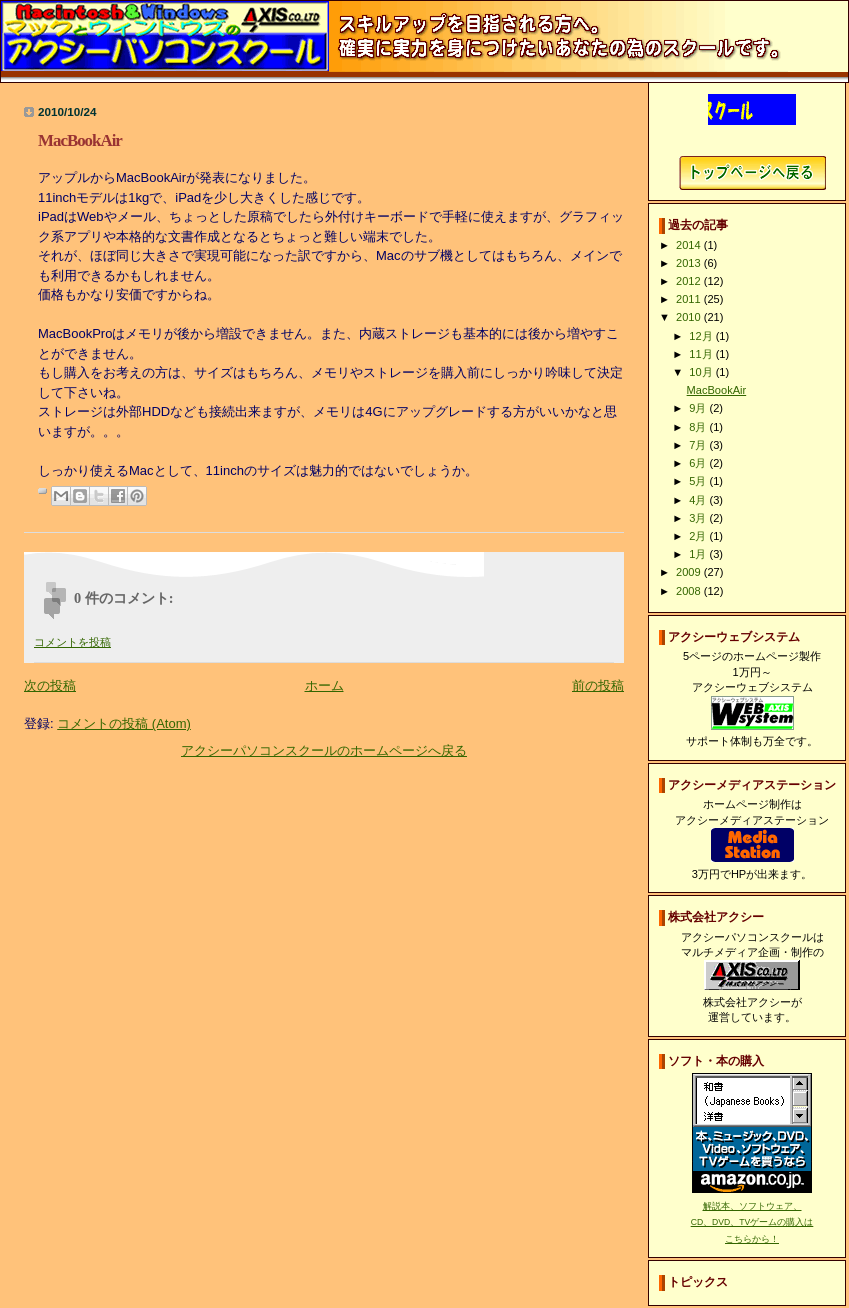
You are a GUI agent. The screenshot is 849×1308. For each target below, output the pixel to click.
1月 (699, 554)
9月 (699, 408)
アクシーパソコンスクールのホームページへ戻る (324, 750)
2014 (690, 245)
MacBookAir (717, 390)
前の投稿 (598, 685)
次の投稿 (50, 685)
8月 (699, 427)
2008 (690, 591)
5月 (699, 481)
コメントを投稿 (72, 642)
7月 (699, 445)
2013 (690, 263)
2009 (690, 572)
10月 (702, 372)
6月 (699, 463)
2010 (690, 317)
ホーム (324, 685)
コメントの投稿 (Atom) (124, 723)
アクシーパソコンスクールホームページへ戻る (752, 173)
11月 (702, 354)
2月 (699, 536)
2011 (690, 299)
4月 (699, 500)
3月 (699, 518)
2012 (690, 281)
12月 (702, 336)
